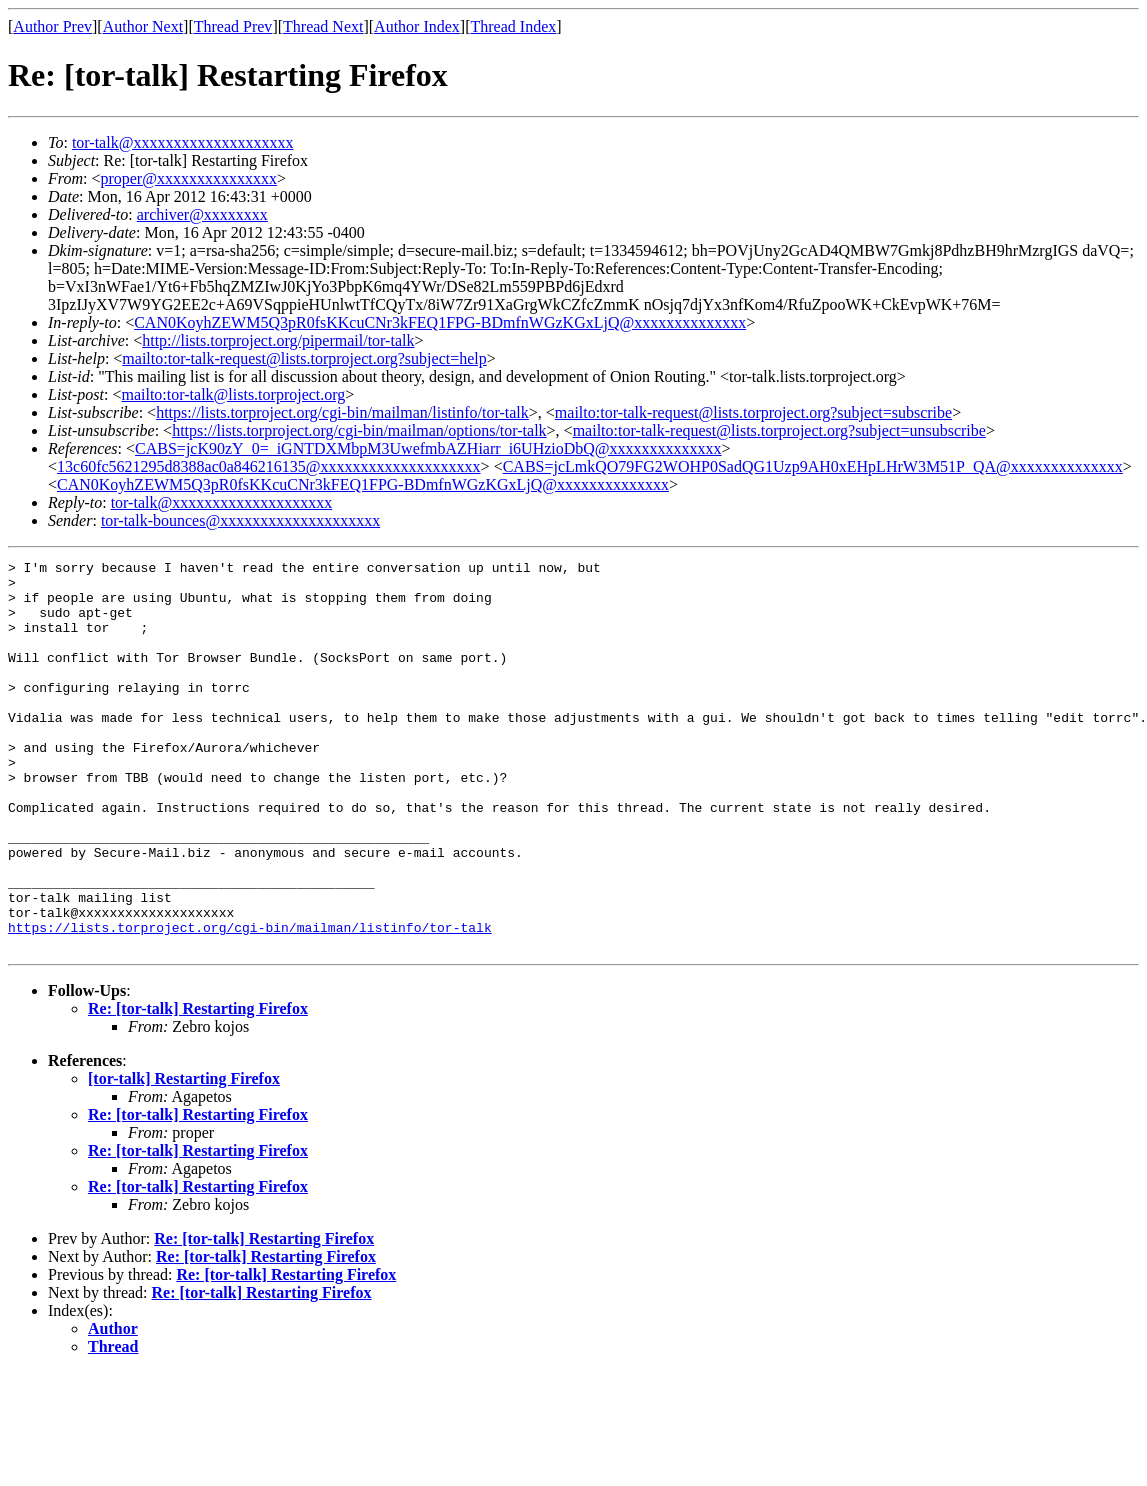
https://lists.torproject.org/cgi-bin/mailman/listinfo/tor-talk (342, 412)
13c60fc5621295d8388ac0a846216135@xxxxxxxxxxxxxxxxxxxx (269, 466)
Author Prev (52, 26)
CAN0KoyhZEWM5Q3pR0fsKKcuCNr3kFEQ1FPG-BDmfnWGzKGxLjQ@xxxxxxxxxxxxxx (440, 322)
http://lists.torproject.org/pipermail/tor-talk (278, 340)
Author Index (417, 26)
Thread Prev (233, 26)
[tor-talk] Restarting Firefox (184, 1156)
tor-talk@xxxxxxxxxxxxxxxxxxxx (183, 142)
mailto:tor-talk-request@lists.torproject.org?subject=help (304, 358)
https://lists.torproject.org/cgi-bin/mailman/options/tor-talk (359, 430)
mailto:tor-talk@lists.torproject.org (233, 394)
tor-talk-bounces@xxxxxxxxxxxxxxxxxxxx (240, 520)
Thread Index (514, 26)
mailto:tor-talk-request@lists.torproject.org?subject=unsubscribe (779, 430)
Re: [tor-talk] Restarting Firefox (198, 1086)
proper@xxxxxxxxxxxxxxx (188, 178)
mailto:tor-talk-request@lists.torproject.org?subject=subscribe (753, 412)
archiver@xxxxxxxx (202, 214)
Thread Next (323, 26)
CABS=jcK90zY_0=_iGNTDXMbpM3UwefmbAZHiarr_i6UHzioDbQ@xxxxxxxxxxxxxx (428, 448)
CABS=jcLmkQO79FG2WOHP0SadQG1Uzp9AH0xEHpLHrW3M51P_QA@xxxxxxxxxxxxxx (813, 466)
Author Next (143, 26)
